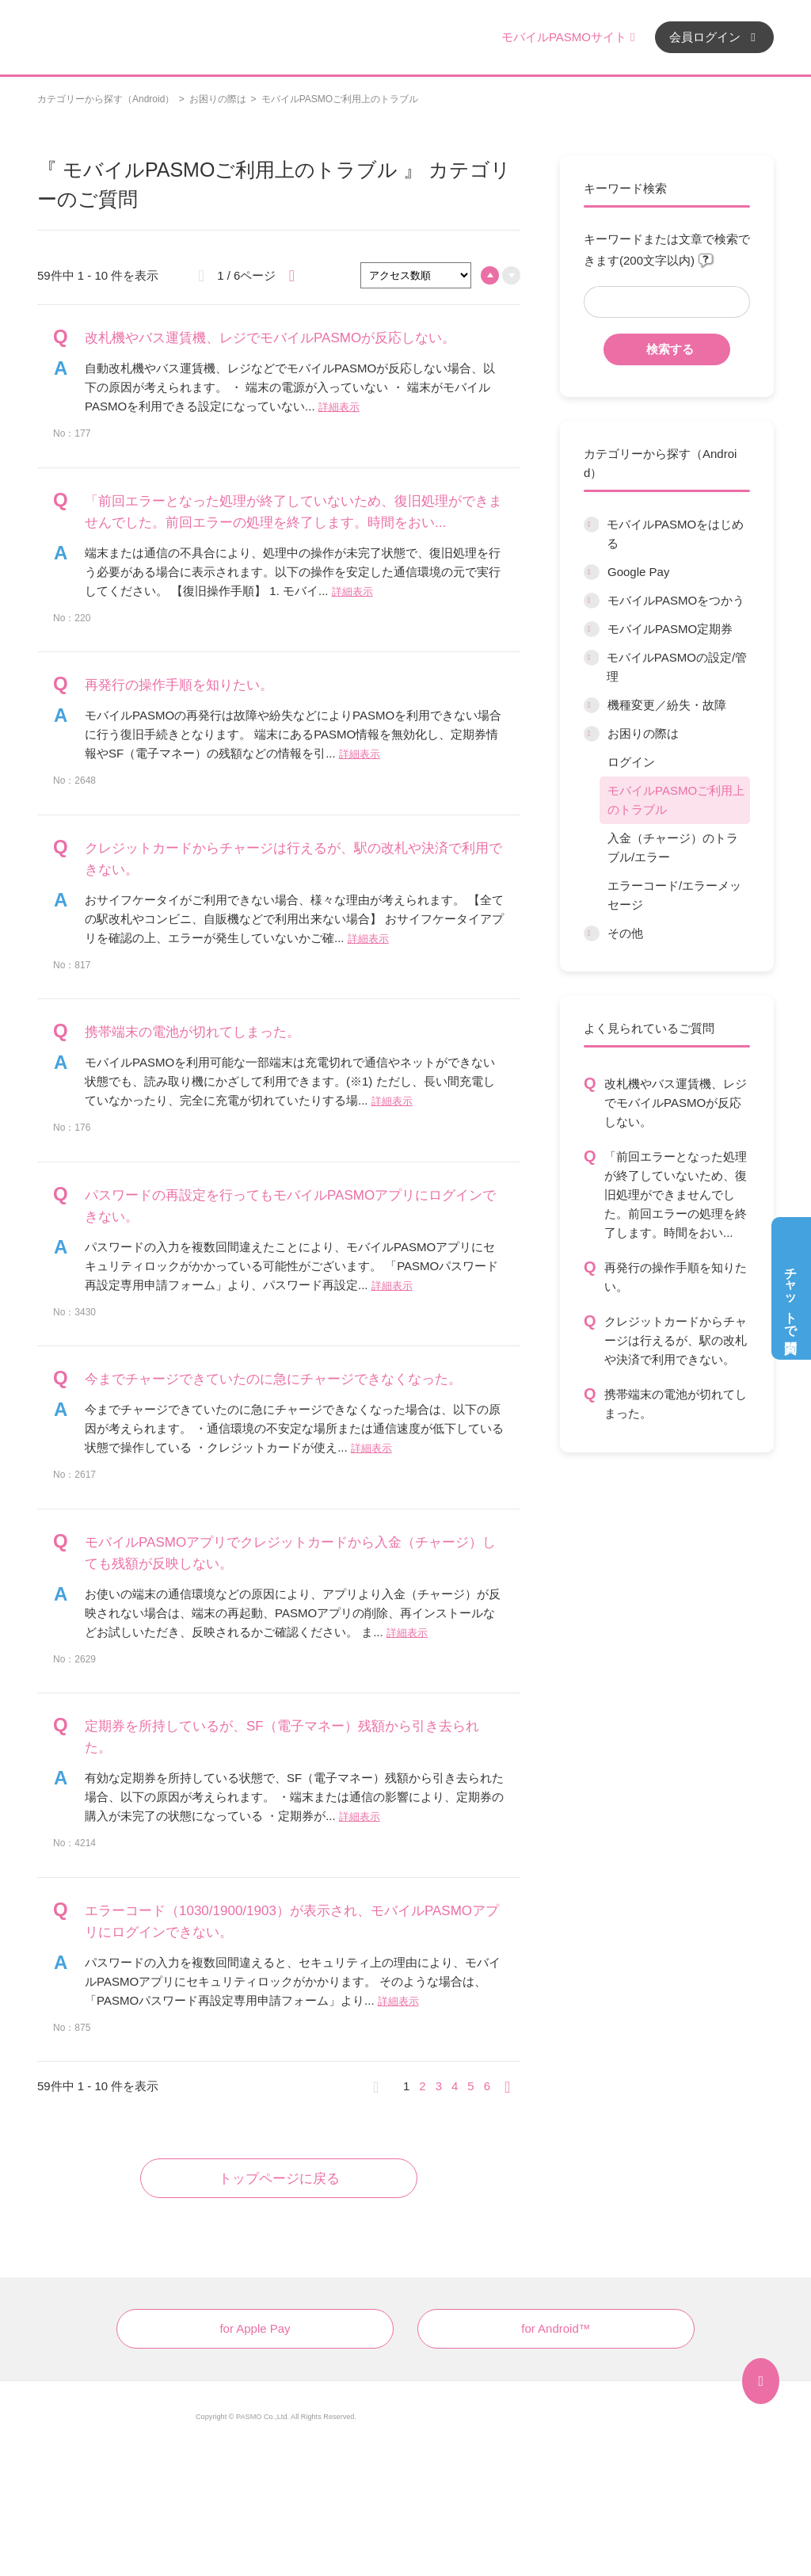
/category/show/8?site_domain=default (592, 600)
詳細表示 (339, 407)
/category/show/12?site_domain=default (592, 733)
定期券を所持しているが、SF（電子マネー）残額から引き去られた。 (282, 1737)
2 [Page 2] (422, 2086)
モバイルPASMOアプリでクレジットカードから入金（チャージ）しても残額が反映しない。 (290, 1553)
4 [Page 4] (454, 2086)
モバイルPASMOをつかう (675, 600)
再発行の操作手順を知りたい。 (675, 1277)
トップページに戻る (279, 2178)
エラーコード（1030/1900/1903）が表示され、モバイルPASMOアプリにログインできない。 (292, 1921)
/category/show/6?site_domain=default (591, 524)
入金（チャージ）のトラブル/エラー (672, 847)
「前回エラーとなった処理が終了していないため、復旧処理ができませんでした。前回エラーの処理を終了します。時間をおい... (675, 1194)
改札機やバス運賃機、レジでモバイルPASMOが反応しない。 (675, 1102)
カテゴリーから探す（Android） (105, 99)
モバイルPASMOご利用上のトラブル (675, 800)
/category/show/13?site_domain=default (592, 933)
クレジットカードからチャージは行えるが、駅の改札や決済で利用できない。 (675, 1340)
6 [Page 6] (487, 2086)
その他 (625, 933)
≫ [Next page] (512, 2086)
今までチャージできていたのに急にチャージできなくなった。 (273, 1379)
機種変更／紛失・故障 (666, 705)
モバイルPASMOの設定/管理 (677, 667)
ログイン (631, 762)
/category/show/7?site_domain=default (592, 572)
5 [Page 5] (470, 2086)
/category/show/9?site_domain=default (592, 629)
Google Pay (638, 571)
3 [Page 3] (439, 2086)
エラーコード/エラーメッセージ (674, 895)
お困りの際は (217, 99)
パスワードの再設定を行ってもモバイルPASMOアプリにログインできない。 (290, 1206)
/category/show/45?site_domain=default (592, 705)
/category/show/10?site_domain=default (591, 657)
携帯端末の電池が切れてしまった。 (675, 1403)
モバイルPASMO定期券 (670, 628)
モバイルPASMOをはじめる (675, 533)
